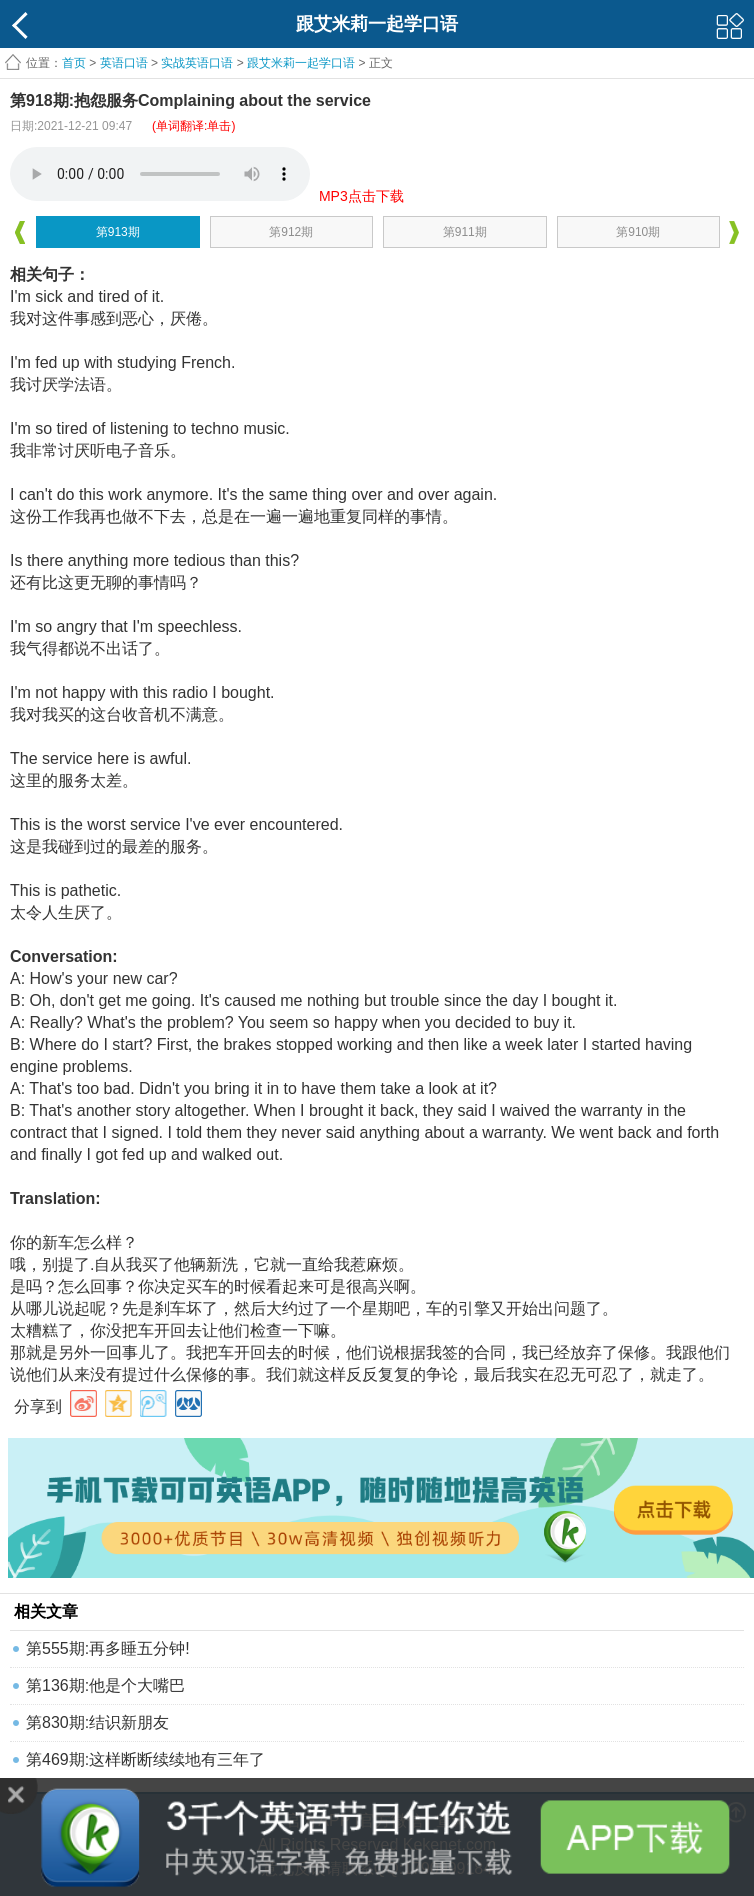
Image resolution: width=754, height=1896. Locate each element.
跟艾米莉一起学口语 (301, 63)
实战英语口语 (197, 63)
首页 (74, 63)
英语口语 (124, 63)
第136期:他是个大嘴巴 (105, 1685)
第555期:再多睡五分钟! (108, 1648)
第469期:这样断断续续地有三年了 (145, 1759)
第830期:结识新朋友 (97, 1722)
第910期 (638, 232)
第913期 (118, 232)
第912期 (291, 232)
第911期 (465, 232)
